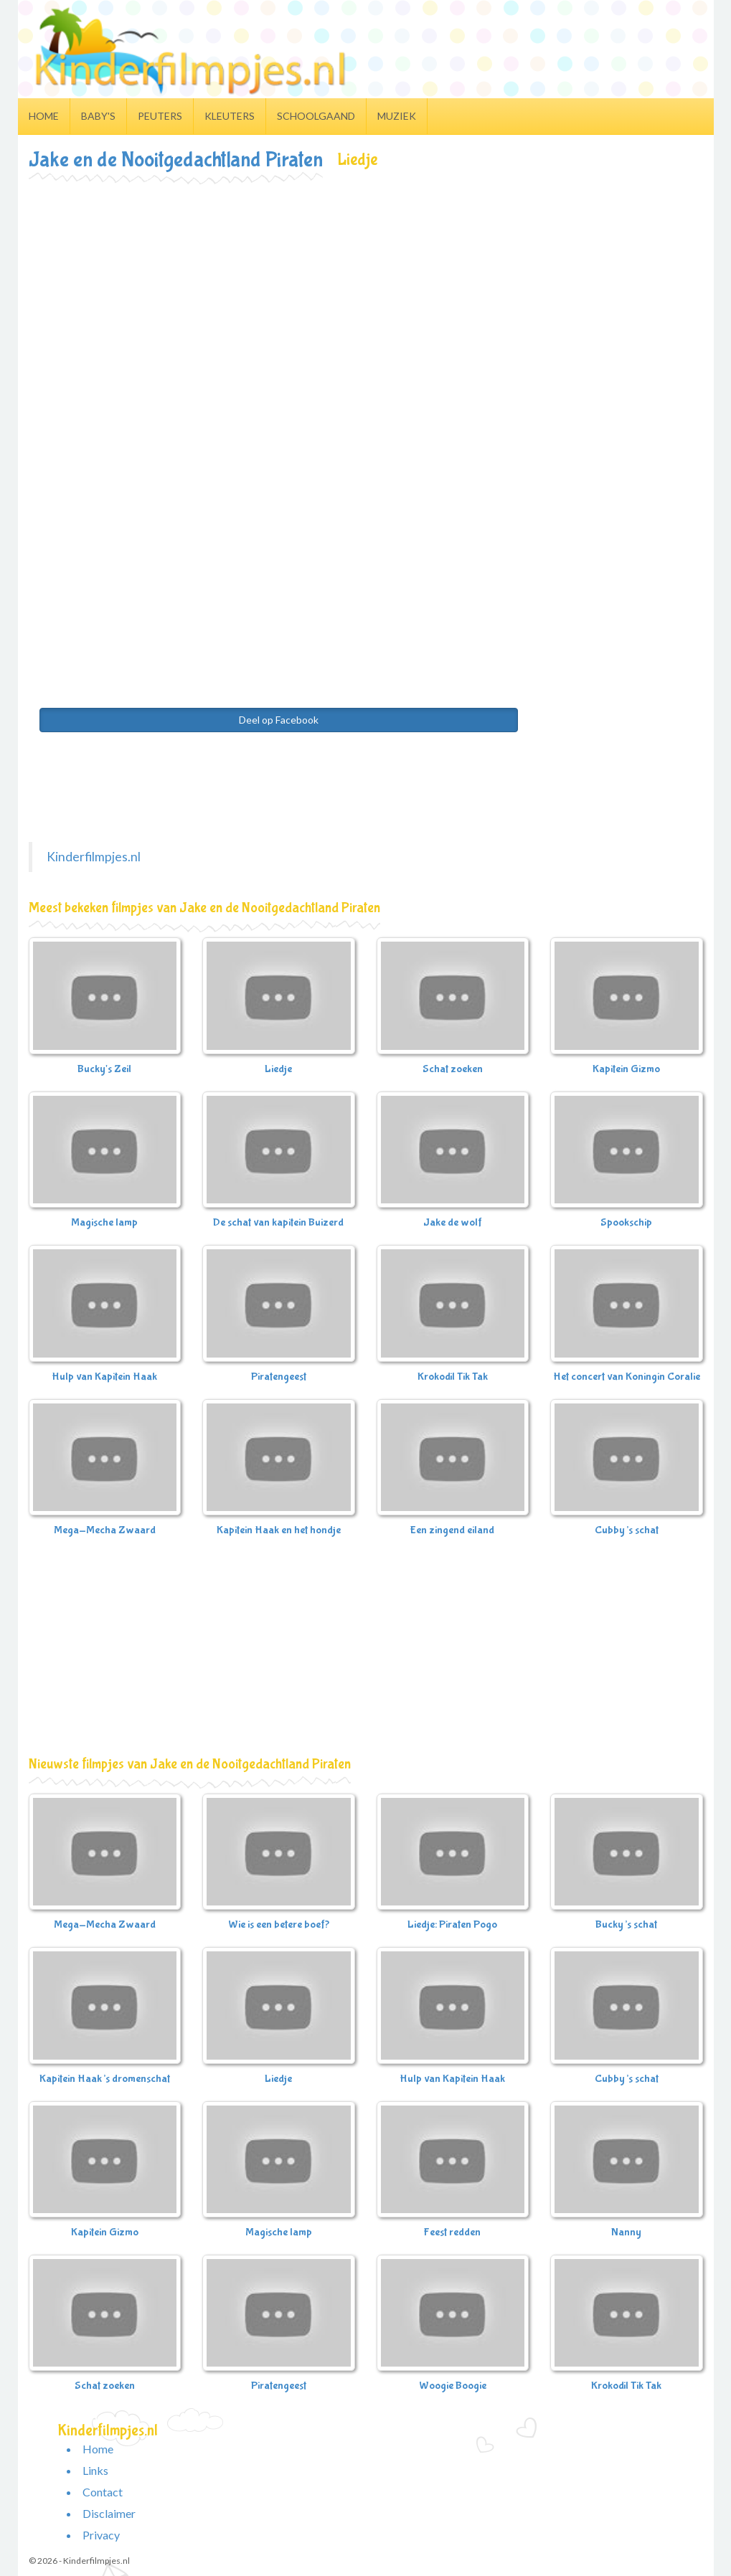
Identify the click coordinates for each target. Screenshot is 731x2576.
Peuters (160, 116)
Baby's (98, 116)
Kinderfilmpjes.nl (94, 856)
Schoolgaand (316, 116)
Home (44, 116)
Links (95, 2470)
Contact (102, 2492)
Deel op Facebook (279, 720)
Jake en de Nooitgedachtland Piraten (176, 159)
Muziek (396, 116)
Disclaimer (109, 2513)
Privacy (101, 2535)
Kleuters (229, 116)
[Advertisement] (366, 289)
